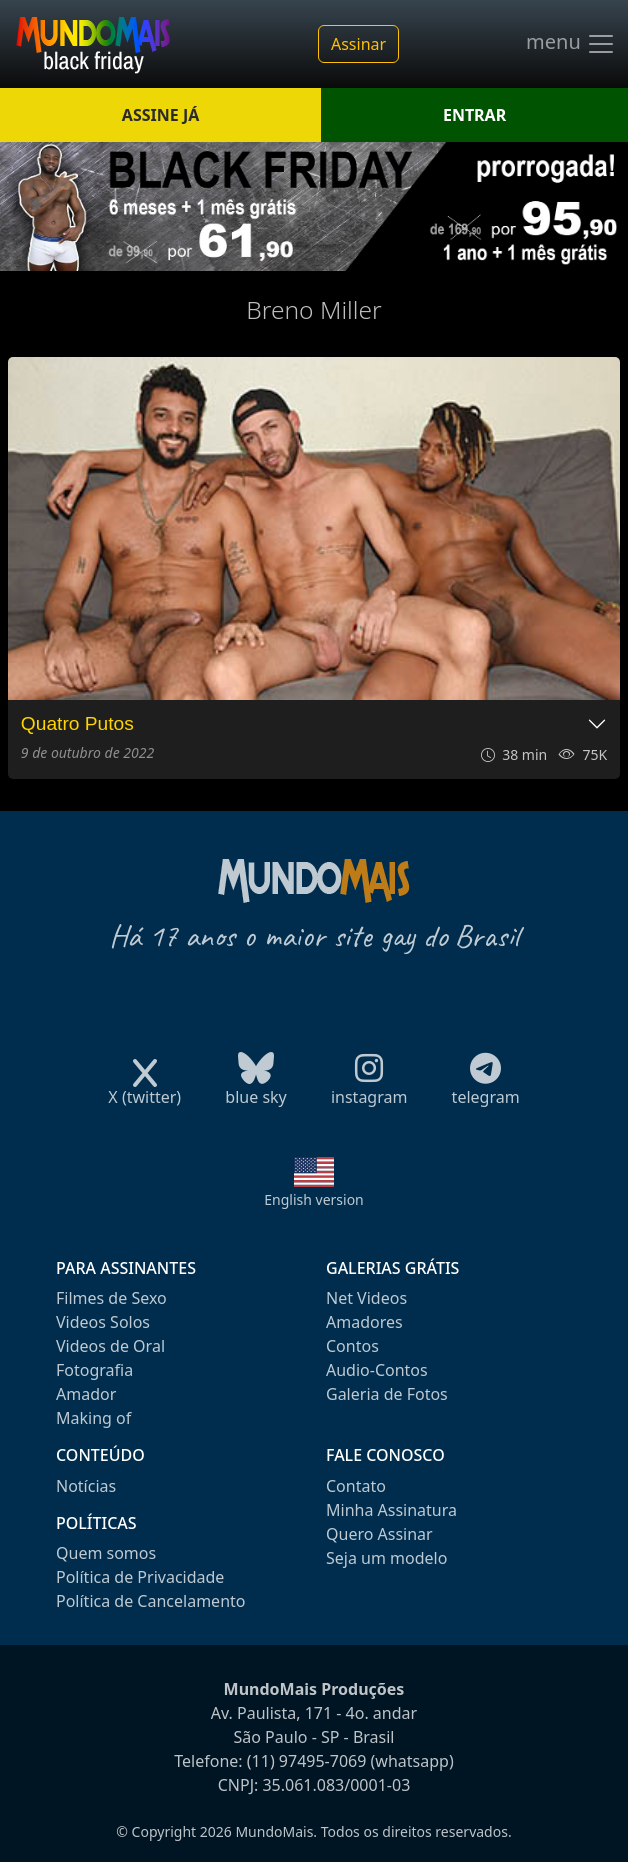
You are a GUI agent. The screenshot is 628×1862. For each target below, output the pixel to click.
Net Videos (366, 1298)
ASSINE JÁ (160, 115)
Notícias (86, 1486)
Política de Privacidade (140, 1577)
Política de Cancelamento (150, 1601)
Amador (86, 1394)
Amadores (364, 1322)
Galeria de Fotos (387, 1394)
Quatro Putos (77, 723)
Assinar (358, 44)
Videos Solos (103, 1322)
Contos (352, 1346)
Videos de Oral (110, 1346)
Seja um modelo (386, 1558)
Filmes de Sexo (111, 1298)
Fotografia (94, 1370)
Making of (93, 1418)
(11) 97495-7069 (307, 1761)
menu (571, 44)
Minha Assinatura (391, 1510)
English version (314, 1199)
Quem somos (106, 1553)
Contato (356, 1486)
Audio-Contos (377, 1370)
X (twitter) (144, 1090)
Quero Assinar (379, 1534)
